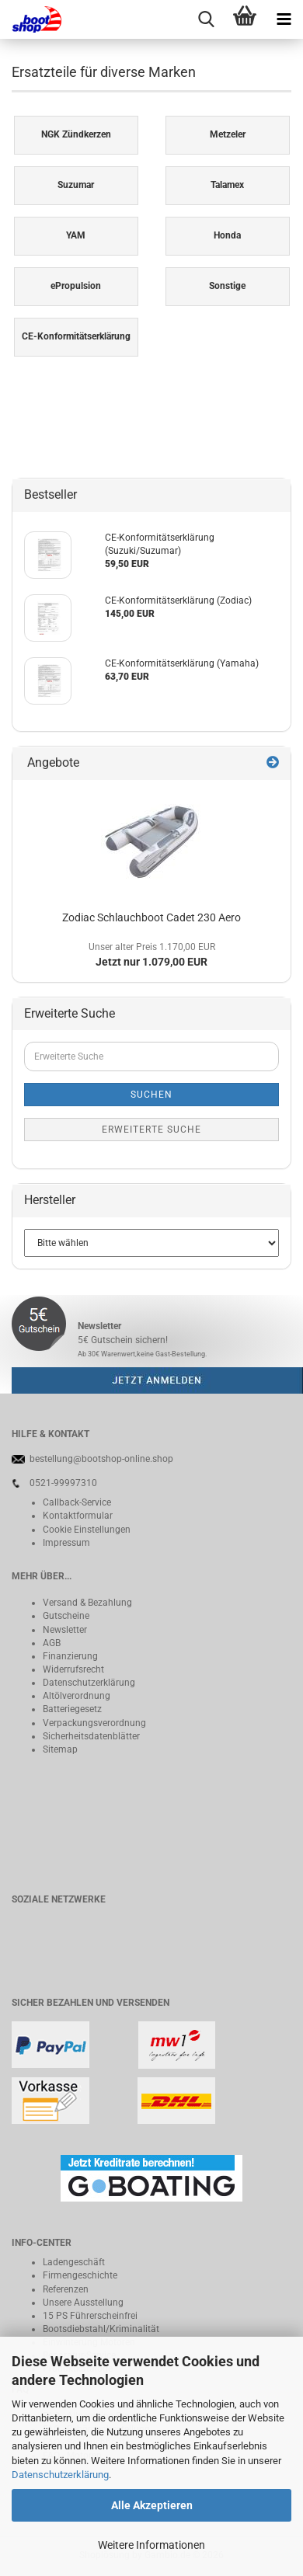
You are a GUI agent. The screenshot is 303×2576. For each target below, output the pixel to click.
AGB (52, 1643)
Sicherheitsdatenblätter (91, 1736)
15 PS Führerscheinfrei (90, 2315)
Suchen (151, 1094)
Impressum (66, 1542)
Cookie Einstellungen (87, 1529)
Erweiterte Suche (151, 1129)
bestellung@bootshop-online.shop (101, 1458)
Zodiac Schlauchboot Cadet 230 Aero (151, 917)
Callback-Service (77, 1502)
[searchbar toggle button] (205, 19)
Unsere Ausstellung (83, 2302)
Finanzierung (70, 1656)
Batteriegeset (70, 1709)
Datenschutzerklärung (60, 2474)
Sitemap (60, 1749)
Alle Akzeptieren (152, 2505)
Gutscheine (66, 1615)
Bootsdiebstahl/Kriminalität (101, 2329)
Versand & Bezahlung (87, 1602)
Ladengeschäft (74, 2262)
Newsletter (65, 1629)
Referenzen (66, 2289)
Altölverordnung (76, 1695)
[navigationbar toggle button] (283, 19)
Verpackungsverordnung (94, 1723)
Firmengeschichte (80, 2275)
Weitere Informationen (151, 2545)
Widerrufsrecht (73, 1669)
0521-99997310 (63, 1483)
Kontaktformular (78, 1515)
